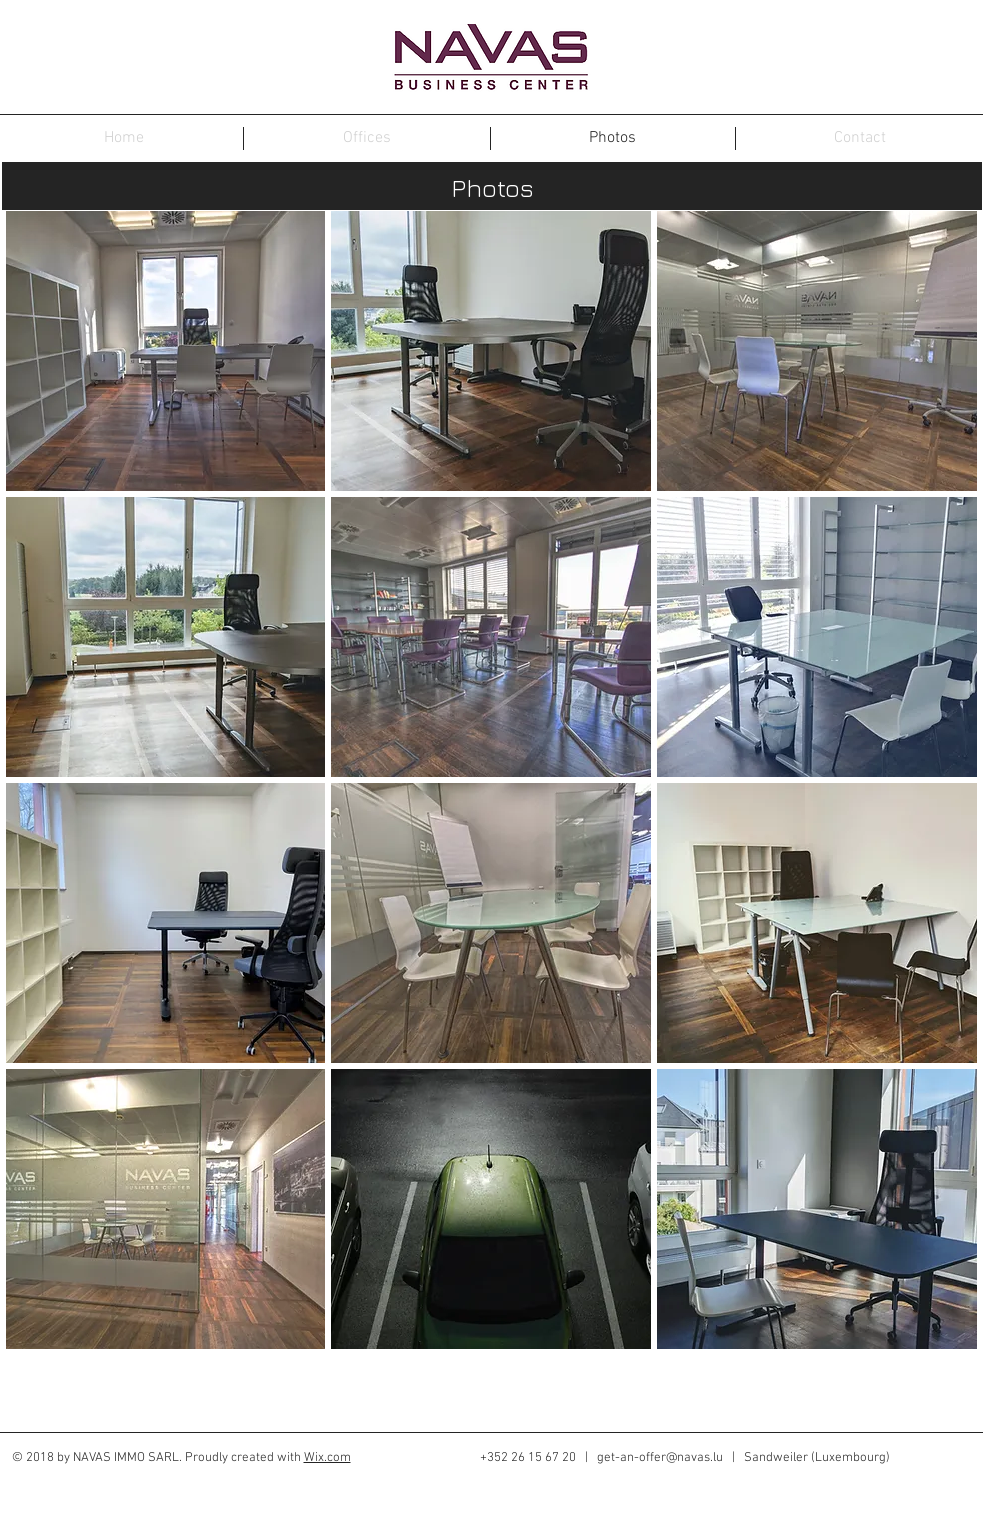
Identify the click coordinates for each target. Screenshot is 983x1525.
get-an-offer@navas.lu (660, 1458)
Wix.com (327, 1458)
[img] (166, 351)
